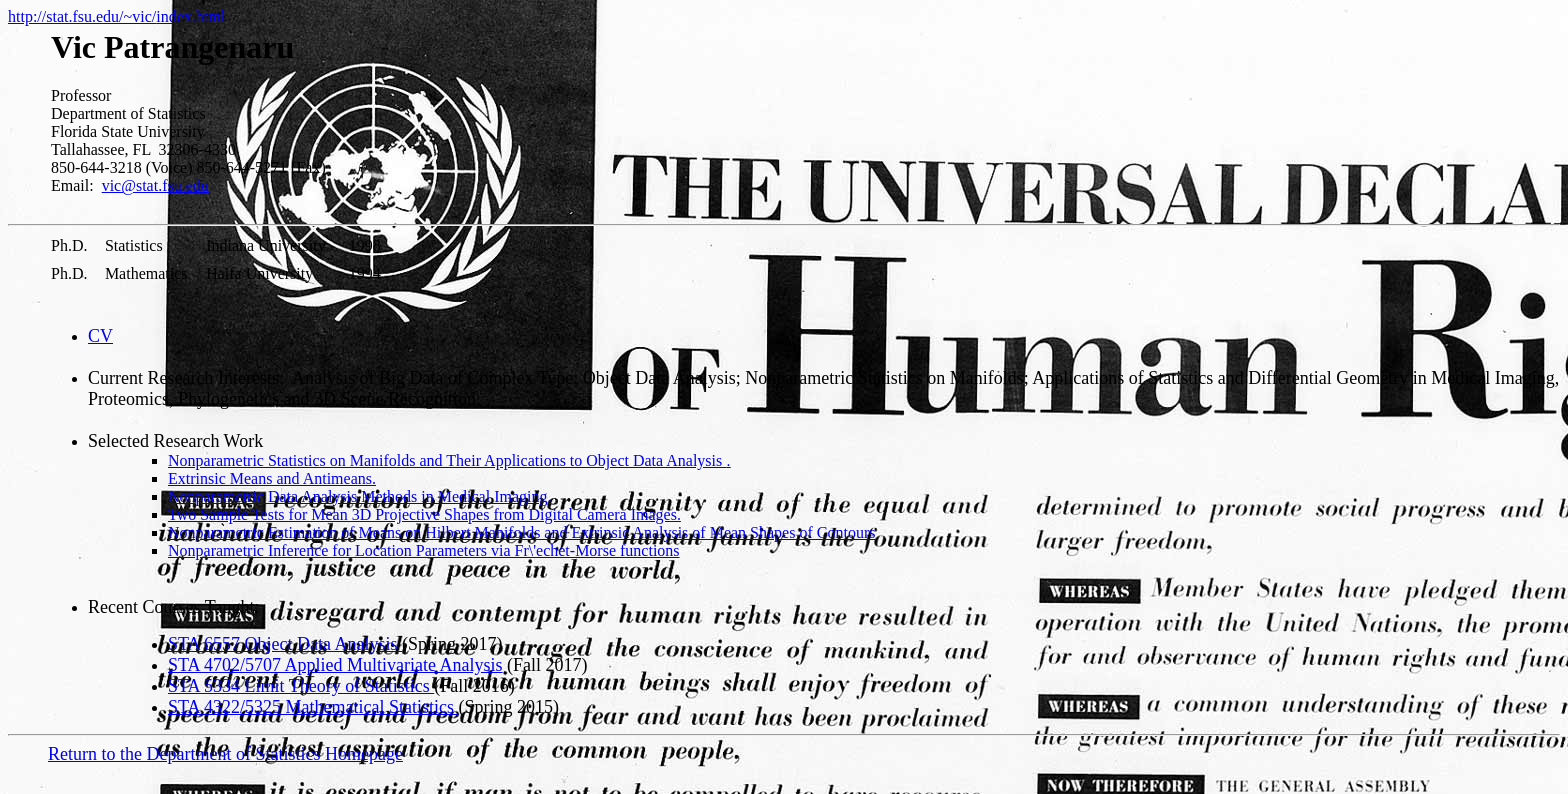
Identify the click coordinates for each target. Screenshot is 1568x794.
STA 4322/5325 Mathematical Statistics (313, 707)
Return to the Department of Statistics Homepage (225, 754)
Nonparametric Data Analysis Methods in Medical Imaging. (359, 496)
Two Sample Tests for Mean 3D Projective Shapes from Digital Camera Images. (424, 514)
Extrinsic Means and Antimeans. (272, 478)
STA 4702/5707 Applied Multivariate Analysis (335, 665)
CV (100, 336)
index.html (190, 16)
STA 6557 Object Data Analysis (285, 644)
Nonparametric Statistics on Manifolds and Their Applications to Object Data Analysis (449, 460)
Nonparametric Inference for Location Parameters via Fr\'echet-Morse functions (424, 550)
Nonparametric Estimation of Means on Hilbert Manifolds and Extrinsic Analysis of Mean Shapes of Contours (521, 532)
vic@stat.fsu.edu (155, 185)
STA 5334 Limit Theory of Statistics (301, 686)
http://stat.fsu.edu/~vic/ (82, 16)
